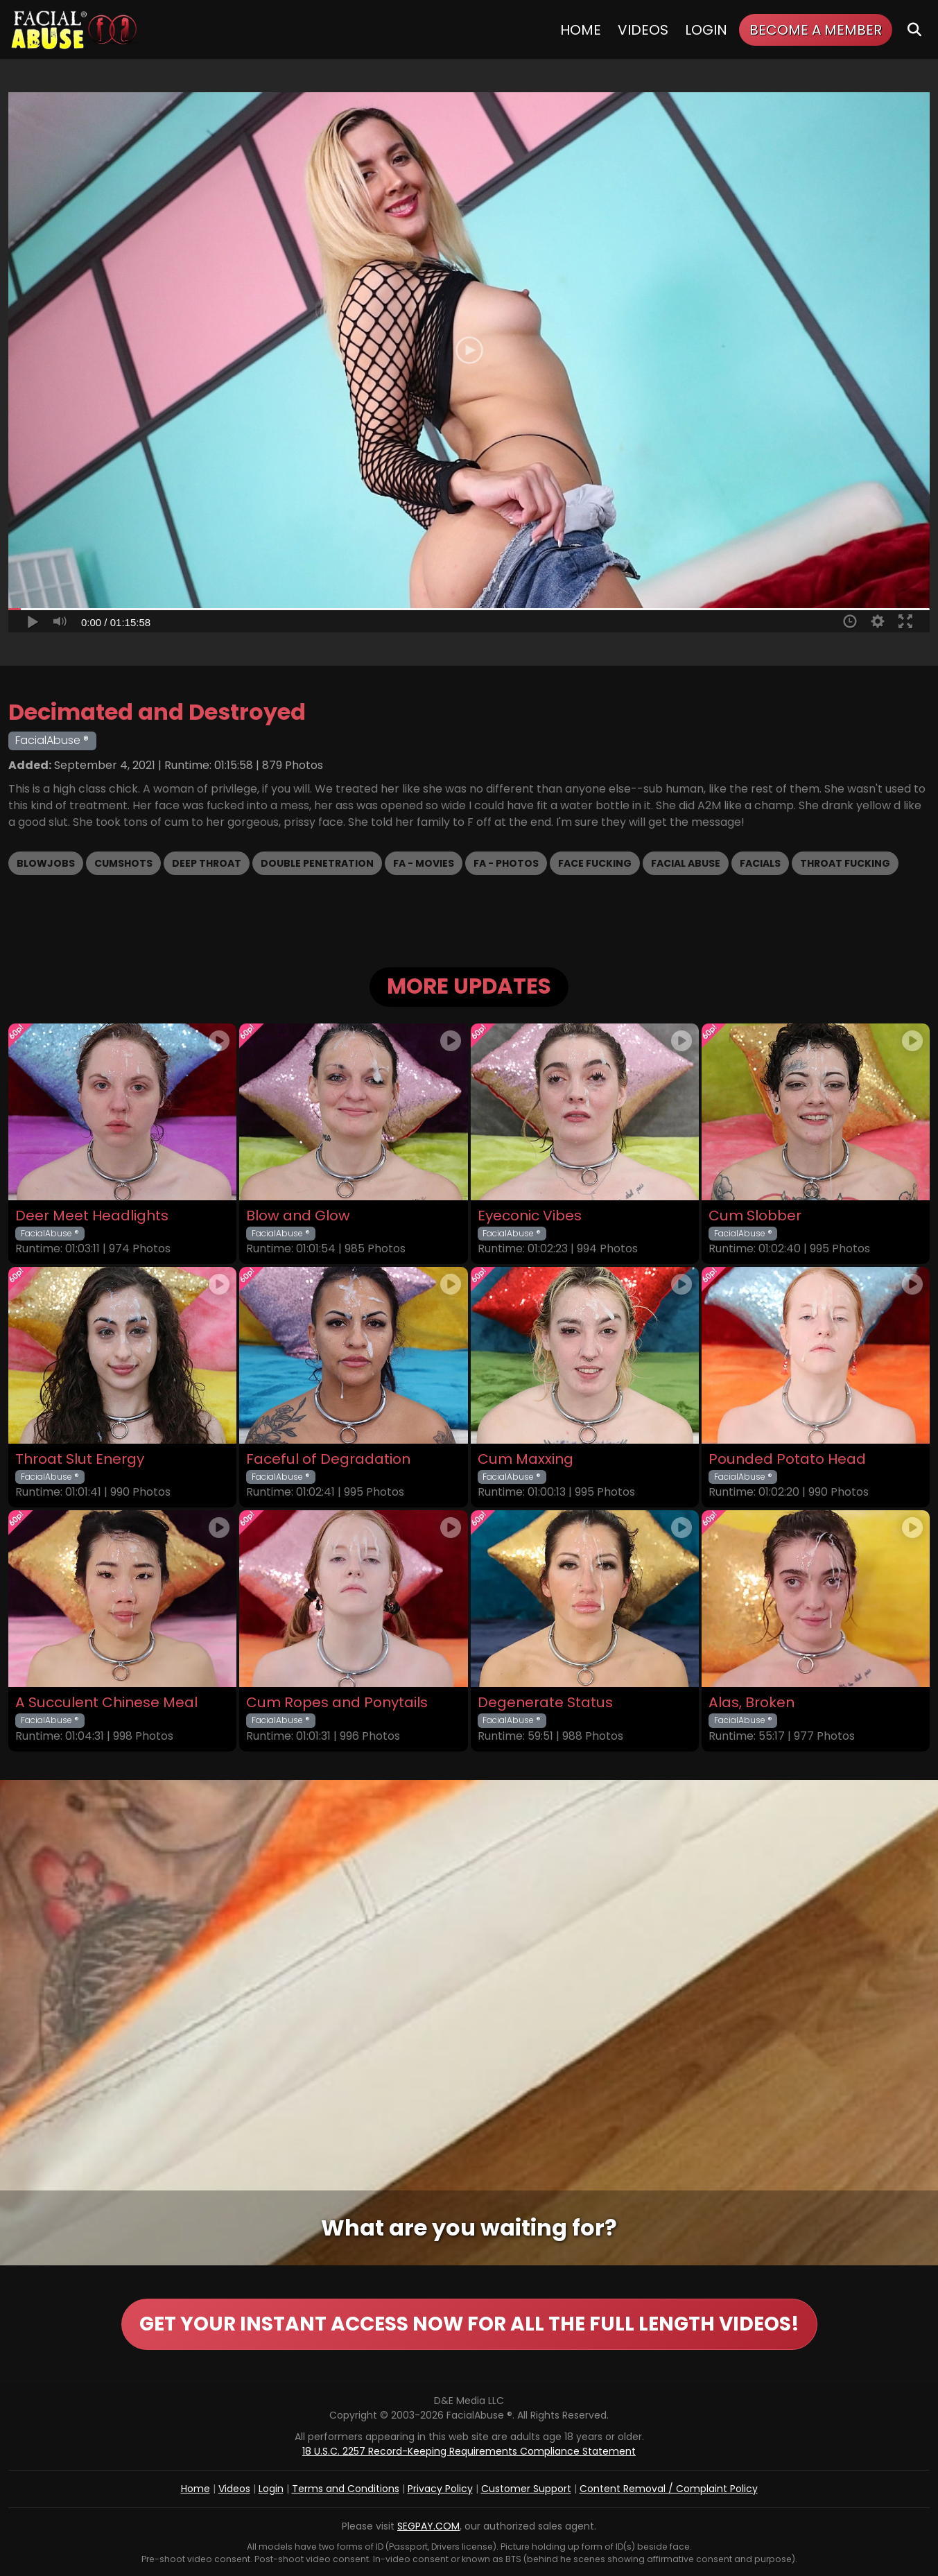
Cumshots (123, 863)
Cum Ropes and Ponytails (337, 1702)
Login (706, 30)
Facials (760, 863)
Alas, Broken (751, 1702)
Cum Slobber (755, 1216)
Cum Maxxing (525, 1459)
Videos (643, 30)
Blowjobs (46, 863)
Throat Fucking (845, 863)
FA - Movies (423, 863)
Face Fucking (595, 863)
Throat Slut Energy (79, 1459)
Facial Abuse (685, 863)
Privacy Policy (440, 2489)
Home (580, 30)
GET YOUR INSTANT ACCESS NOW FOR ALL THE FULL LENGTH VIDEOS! (469, 2323)
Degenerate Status (545, 1702)
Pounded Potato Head (787, 1459)
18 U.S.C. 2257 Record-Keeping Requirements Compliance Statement (469, 2451)
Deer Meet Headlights (91, 1216)
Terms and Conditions (345, 2489)
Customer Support (526, 2489)
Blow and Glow (298, 1216)
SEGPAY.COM (428, 2526)
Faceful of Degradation (328, 1459)
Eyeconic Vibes (530, 1216)
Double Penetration (317, 863)
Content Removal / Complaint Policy (669, 2489)
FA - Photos (506, 863)
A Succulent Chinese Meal (106, 1702)
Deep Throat (206, 863)
